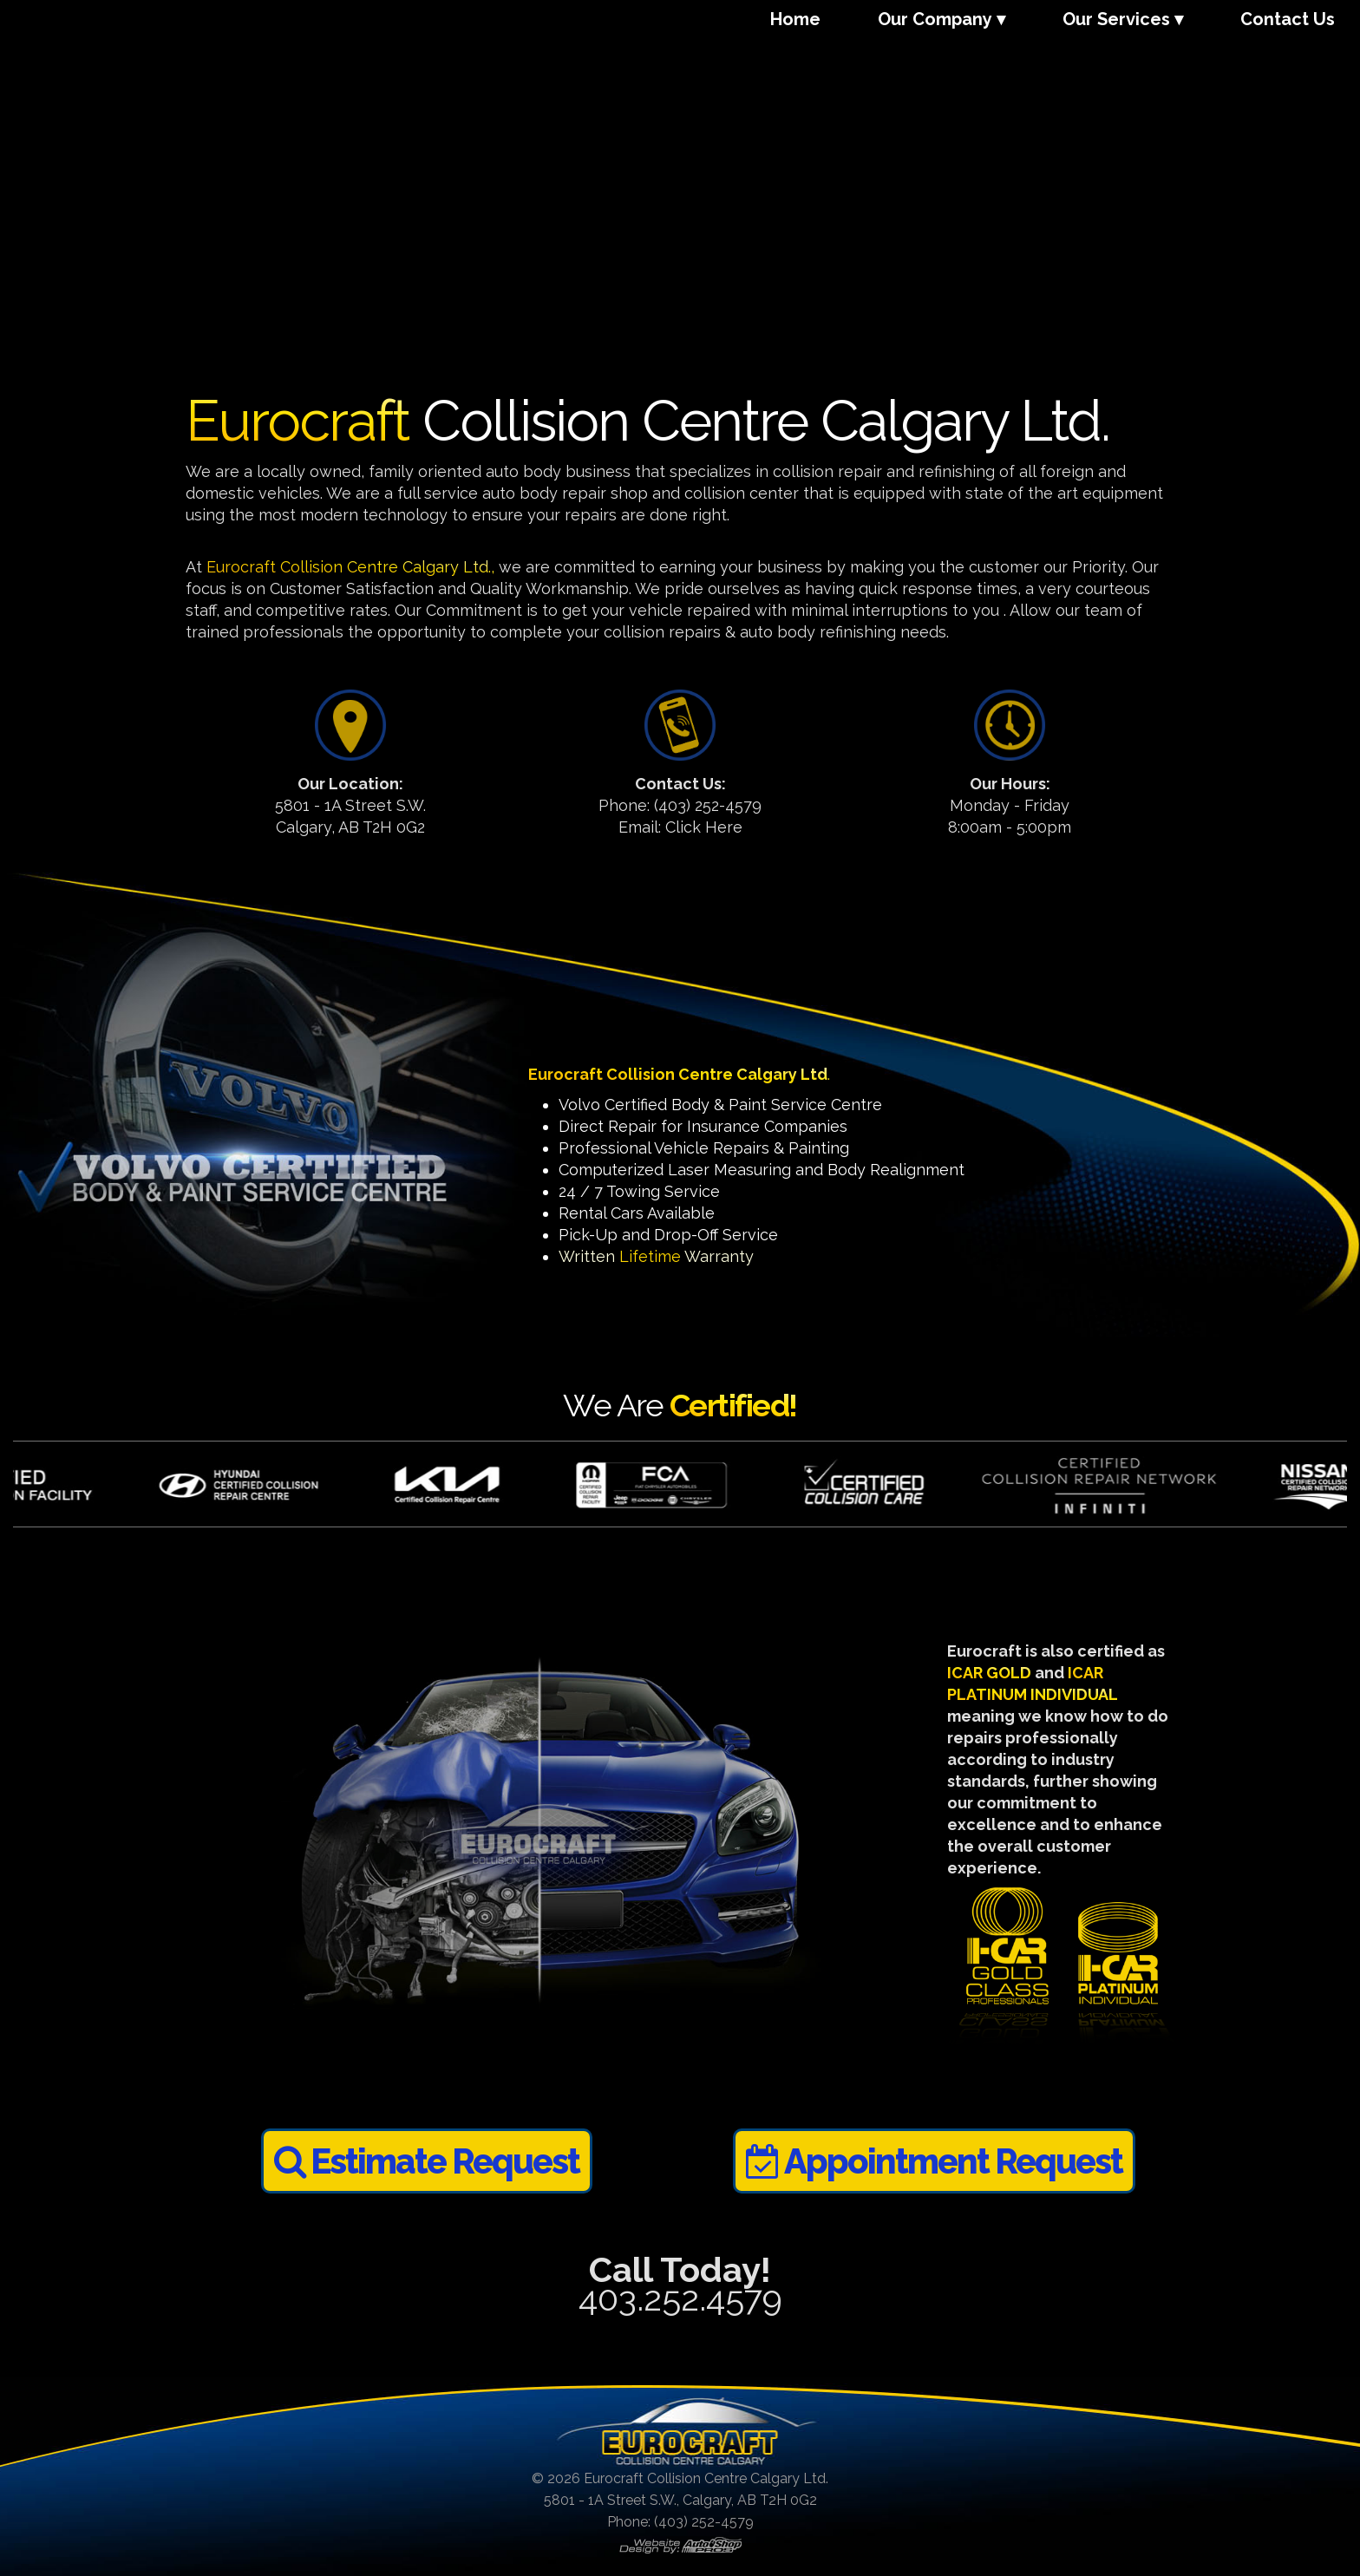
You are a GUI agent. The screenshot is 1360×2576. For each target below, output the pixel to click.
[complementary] (1234, 2480)
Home (795, 19)
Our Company (935, 19)
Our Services (1116, 19)
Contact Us (1287, 19)
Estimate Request (426, 2161)
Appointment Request (934, 2161)
